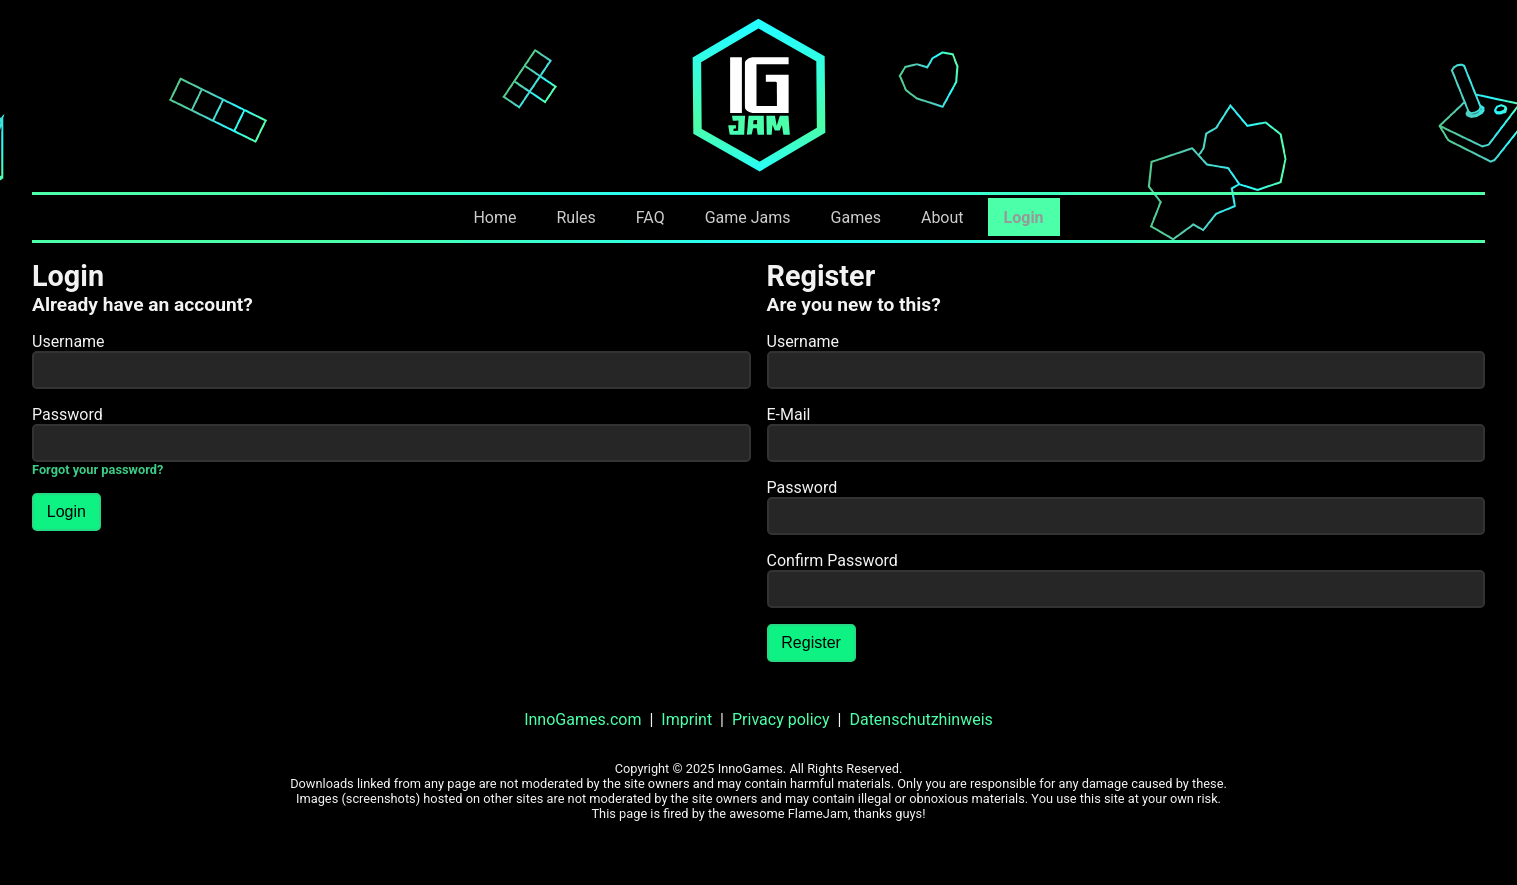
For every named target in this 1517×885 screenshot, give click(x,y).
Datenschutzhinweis (920, 719)
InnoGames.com (582, 719)
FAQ (650, 217)
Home (494, 217)
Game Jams (748, 217)
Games (856, 217)
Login (1024, 217)
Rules (575, 217)
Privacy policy (781, 719)
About (942, 217)
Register (811, 642)
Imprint (686, 719)
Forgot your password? (97, 469)
